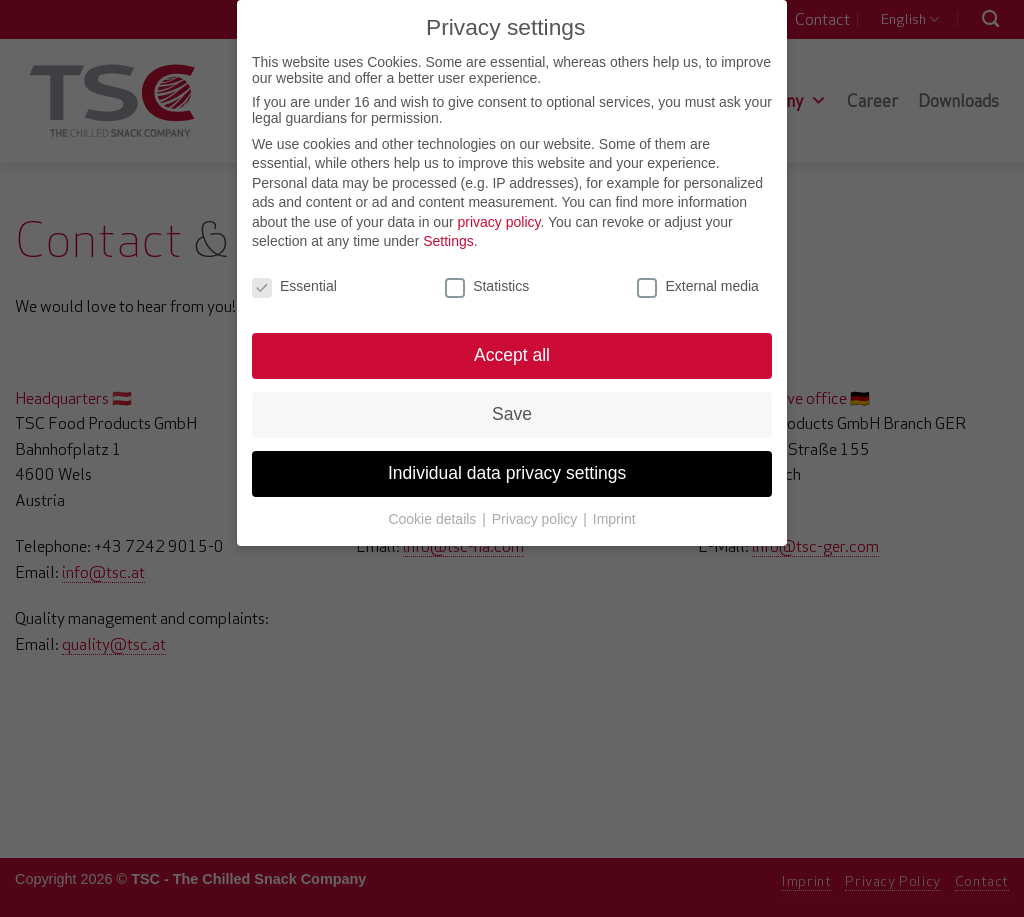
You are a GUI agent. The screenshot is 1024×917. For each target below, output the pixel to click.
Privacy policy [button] (536, 503)
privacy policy (498, 206)
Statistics (487, 270)
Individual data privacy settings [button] (512, 457)
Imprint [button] (614, 503)
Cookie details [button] (434, 503)
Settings (448, 226)
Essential (294, 270)
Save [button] (512, 398)
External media (697, 270)
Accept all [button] (512, 339)
